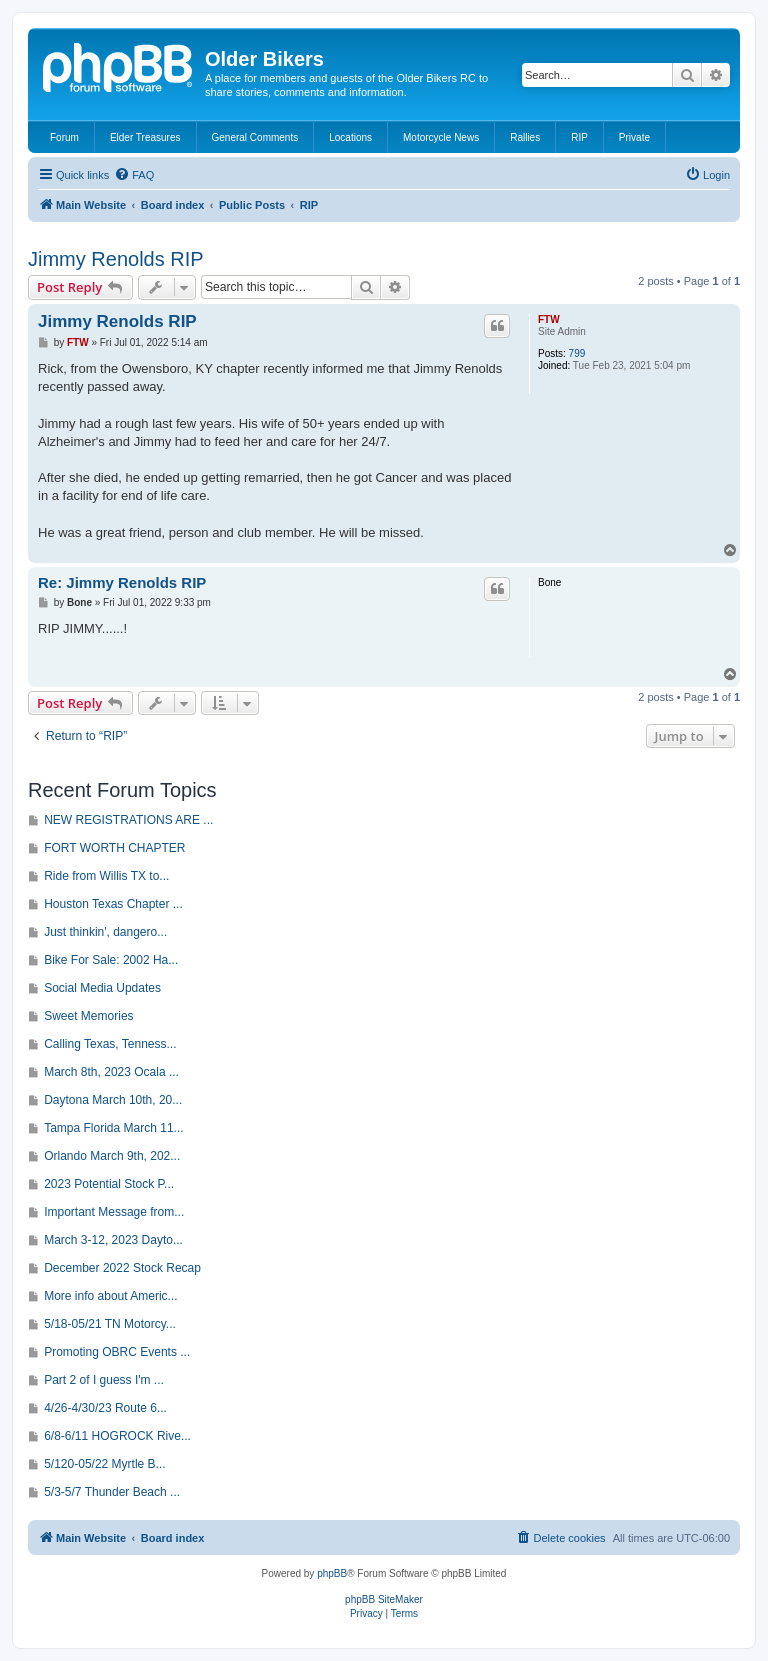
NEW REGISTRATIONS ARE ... (128, 820)
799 (577, 353)
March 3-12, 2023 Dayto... (113, 1240)
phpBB (332, 1573)
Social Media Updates (102, 988)
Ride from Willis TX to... (106, 876)
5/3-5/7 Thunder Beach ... (112, 1492)
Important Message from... (114, 1212)
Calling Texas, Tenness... (110, 1044)
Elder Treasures (145, 137)
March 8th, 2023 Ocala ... (111, 1072)
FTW (549, 319)
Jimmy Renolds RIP (116, 259)
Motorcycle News (441, 137)
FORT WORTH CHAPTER (114, 848)
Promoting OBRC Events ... (117, 1352)
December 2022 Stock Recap (122, 1268)
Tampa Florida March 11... (113, 1128)
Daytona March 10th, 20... (113, 1100)
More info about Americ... (110, 1296)
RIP (579, 137)
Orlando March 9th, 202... (112, 1156)
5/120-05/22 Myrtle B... (104, 1464)
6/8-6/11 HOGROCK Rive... (117, 1436)
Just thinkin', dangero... (105, 932)
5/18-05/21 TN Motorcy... (110, 1324)
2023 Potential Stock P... (109, 1184)
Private (634, 137)
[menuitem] (134, 175)
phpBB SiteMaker (384, 1599)
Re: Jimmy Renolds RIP (122, 582)
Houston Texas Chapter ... (113, 904)
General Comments (255, 137)
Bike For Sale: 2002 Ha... (111, 960)
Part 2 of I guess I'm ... (104, 1380)
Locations (350, 137)
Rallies (525, 137)
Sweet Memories (88, 1016)
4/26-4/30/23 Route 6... (105, 1408)
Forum (64, 137)
